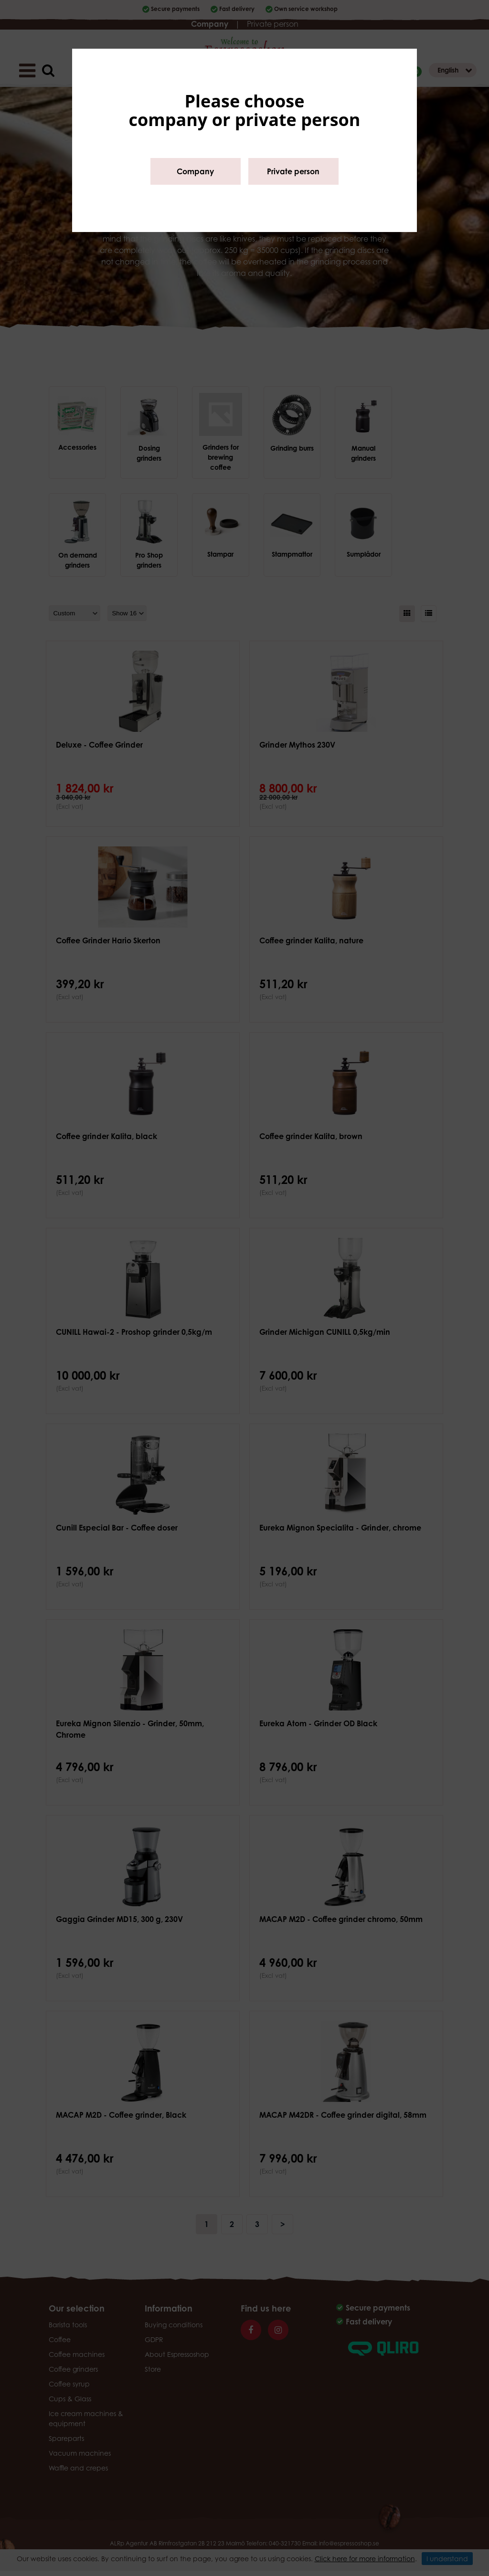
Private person (293, 171)
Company (195, 171)
